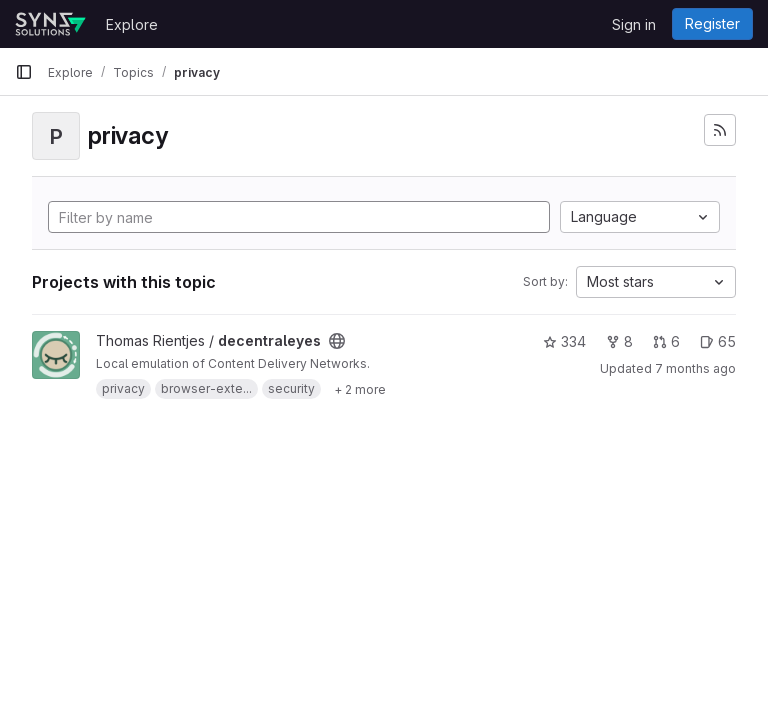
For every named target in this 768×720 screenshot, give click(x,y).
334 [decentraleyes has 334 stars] (564, 341)
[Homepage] (50, 24)
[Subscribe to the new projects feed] (720, 130)
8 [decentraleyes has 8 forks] (619, 341)
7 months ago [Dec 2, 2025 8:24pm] (695, 368)
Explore (132, 24)
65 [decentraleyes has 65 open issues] (718, 341)
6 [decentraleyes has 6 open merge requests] (666, 341)
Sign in (634, 24)
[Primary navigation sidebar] (24, 72)
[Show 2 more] (360, 389)
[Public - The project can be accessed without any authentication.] (337, 341)
